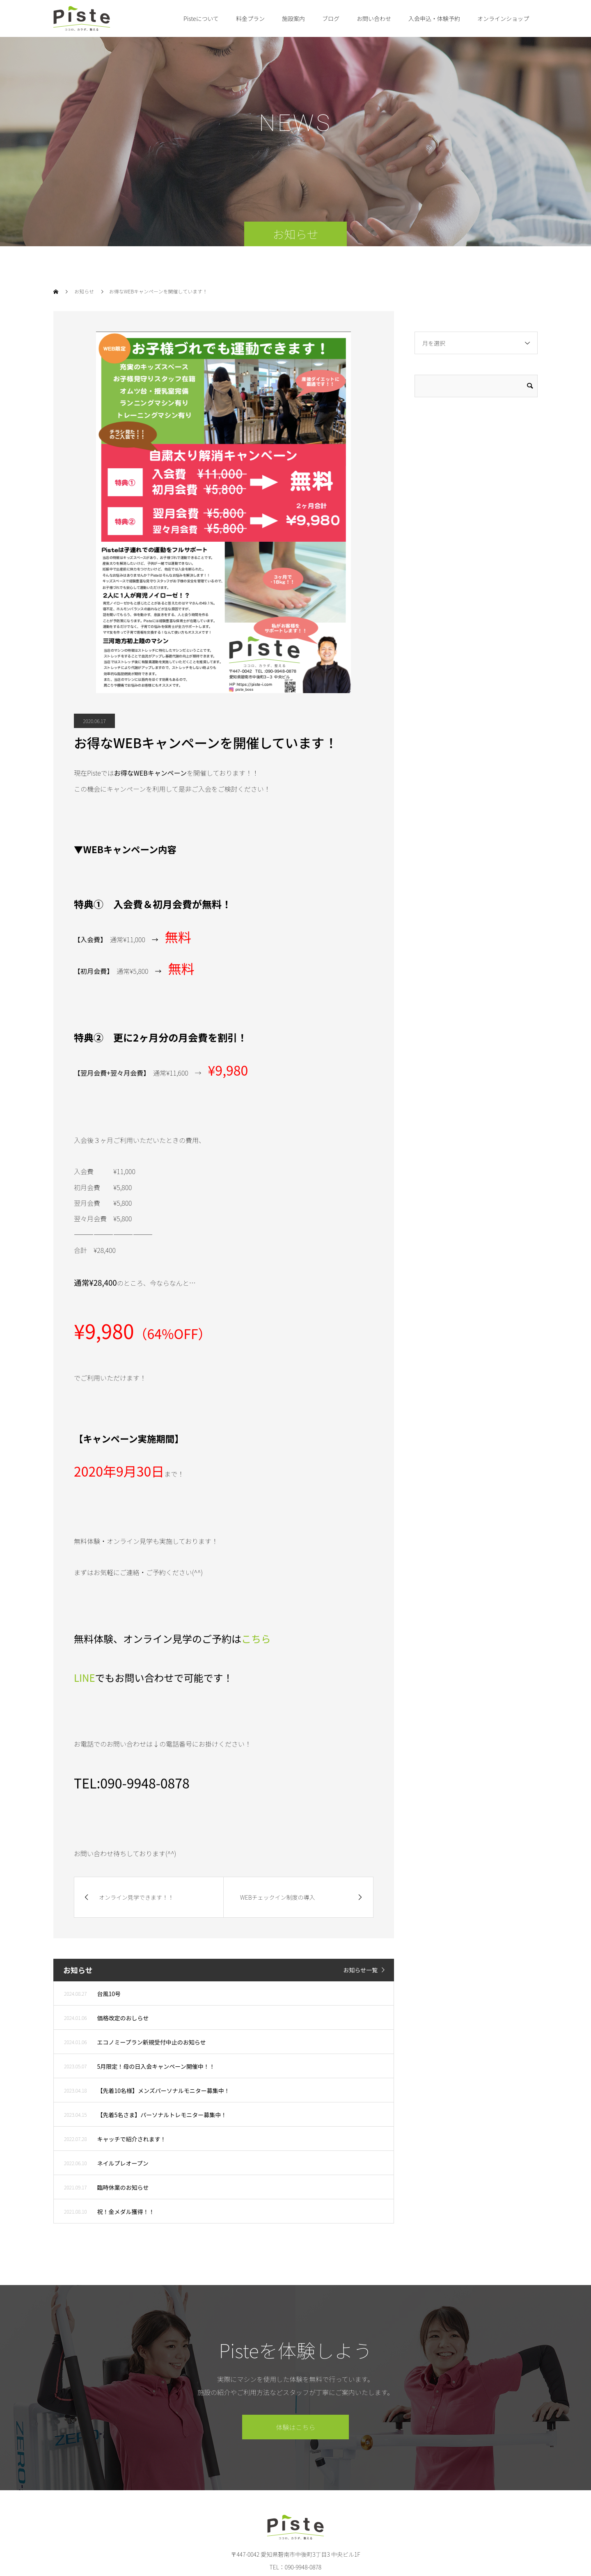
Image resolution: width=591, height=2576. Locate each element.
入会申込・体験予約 (434, 18)
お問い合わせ (374, 18)
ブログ (330, 18)
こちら (256, 1638)
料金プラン (250, 18)
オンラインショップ (503, 18)
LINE (84, 1677)
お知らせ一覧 (360, 1970)
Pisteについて (201, 18)
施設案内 (293, 18)
